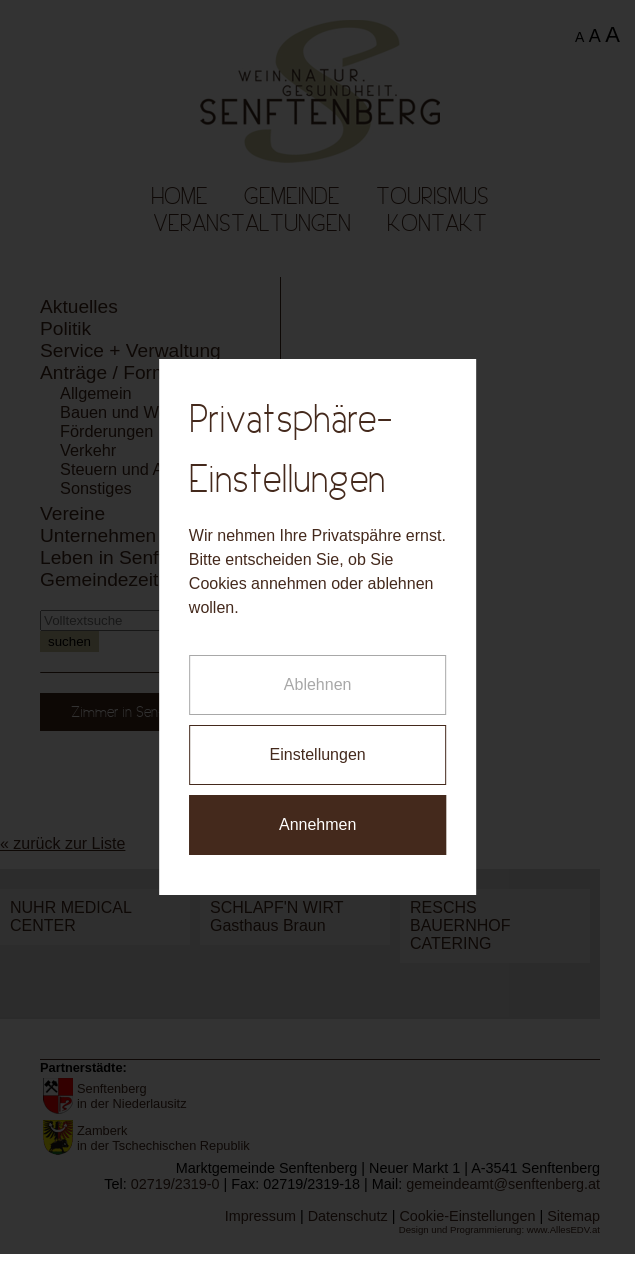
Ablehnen (314, 674)
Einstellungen (314, 744)
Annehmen (314, 814)
